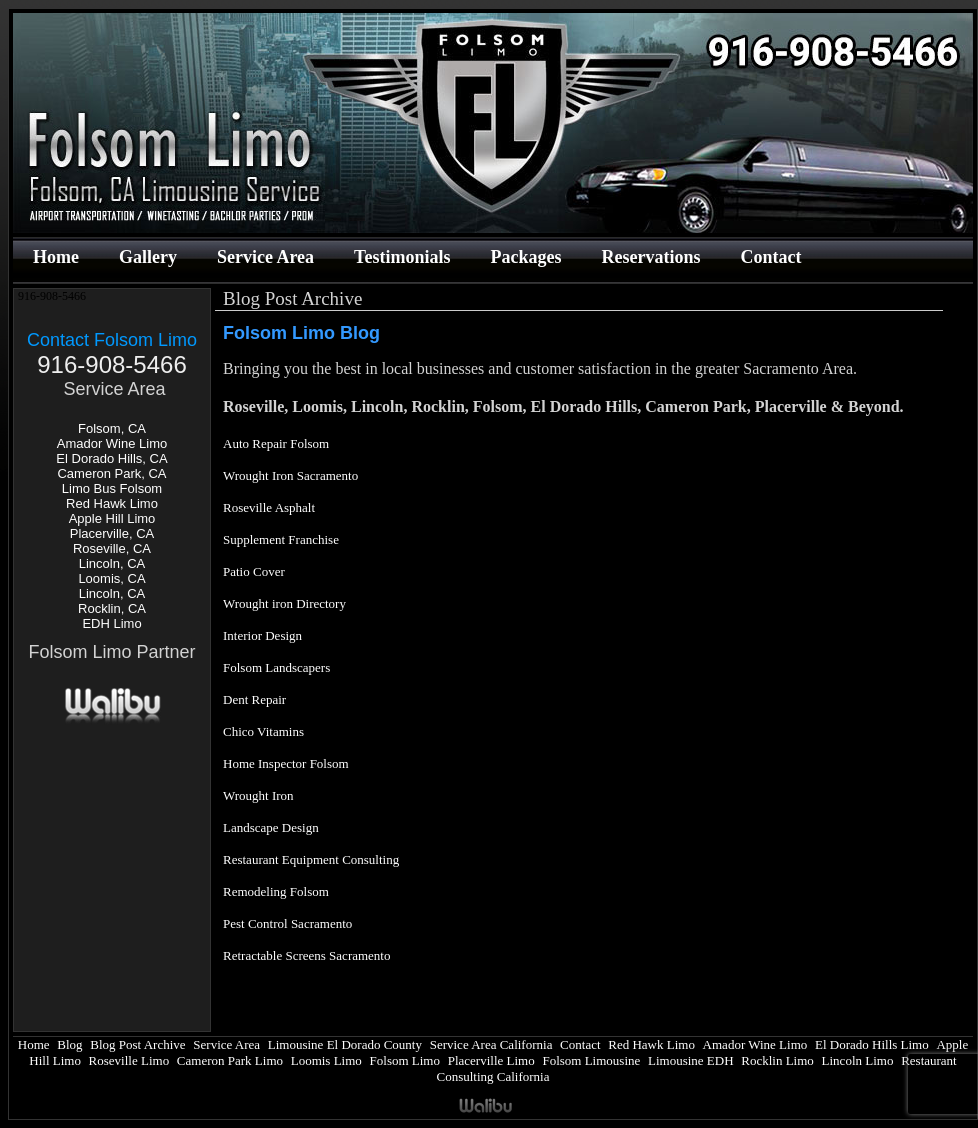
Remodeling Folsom (276, 891)
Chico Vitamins (263, 731)
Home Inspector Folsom (286, 763)
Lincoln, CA (112, 563)
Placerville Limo (491, 1060)
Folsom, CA (112, 428)
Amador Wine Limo (112, 443)
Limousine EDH (691, 1060)
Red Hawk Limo (112, 503)
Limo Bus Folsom (112, 488)
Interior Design (262, 635)
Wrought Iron (258, 795)
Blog (69, 1044)
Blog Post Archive (137, 1044)
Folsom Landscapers (276, 667)
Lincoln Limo (858, 1060)
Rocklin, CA (112, 608)
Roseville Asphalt (269, 507)
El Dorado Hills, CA (111, 458)
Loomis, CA (111, 578)
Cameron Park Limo (230, 1060)
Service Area (265, 257)
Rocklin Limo (777, 1060)
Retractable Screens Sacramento (306, 955)
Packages (525, 257)
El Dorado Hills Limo (872, 1044)
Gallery (148, 257)
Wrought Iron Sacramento (290, 475)
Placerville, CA (112, 533)
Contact (770, 257)
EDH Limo (111, 623)
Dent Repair (254, 699)
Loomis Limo (326, 1060)
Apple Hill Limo (112, 518)
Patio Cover (254, 571)
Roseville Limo (129, 1060)
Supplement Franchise (281, 539)
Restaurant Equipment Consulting (311, 859)
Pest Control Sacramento (287, 923)
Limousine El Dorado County (345, 1044)
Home (56, 257)
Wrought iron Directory (284, 603)
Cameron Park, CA (111, 473)
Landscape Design (271, 827)
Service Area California (491, 1044)
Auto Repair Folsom (276, 443)
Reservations (650, 257)
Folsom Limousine (591, 1060)
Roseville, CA (112, 548)
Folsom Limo (405, 1060)
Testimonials (402, 257)
